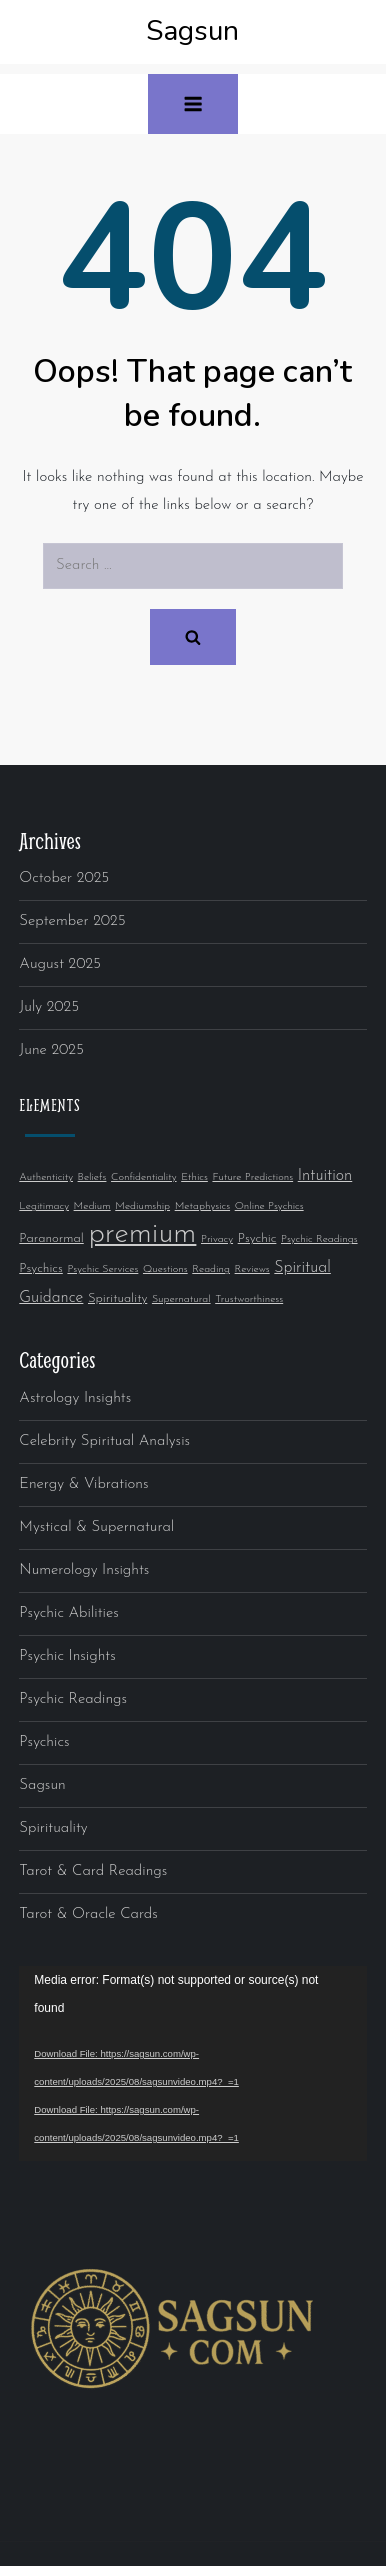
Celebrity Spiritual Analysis (104, 1441)
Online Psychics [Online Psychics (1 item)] (269, 1206)
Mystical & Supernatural (96, 1527)
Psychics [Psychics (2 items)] (41, 1268)
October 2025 (64, 878)
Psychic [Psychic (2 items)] (257, 1238)
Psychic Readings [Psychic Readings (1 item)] (319, 1239)
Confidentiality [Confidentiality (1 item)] (144, 1177)
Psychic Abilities (68, 1613)
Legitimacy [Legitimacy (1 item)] (44, 1206)
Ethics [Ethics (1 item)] (194, 1177)
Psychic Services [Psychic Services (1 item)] (102, 1269)
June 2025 (51, 1050)
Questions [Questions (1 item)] (165, 1269)
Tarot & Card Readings (93, 1871)
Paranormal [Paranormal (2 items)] (51, 1238)
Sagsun (192, 31)
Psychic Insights (67, 1656)
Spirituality (53, 1828)
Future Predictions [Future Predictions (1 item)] (252, 1177)
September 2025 (72, 921)
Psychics (44, 1742)
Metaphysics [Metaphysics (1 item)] (202, 1206)
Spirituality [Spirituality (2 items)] (117, 1298)
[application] (192, 2063)
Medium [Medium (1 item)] (92, 1206)
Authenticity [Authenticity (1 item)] (46, 1177)
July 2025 (49, 1007)
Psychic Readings (73, 1699)
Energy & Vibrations (83, 1484)
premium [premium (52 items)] (142, 1234)
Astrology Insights (75, 1398)
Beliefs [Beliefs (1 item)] (92, 1177)
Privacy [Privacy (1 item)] (217, 1239)
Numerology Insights (84, 1570)
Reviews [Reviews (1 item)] (252, 1269)
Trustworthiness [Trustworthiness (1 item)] (249, 1299)
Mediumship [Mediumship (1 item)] (142, 1206)
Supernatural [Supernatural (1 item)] (181, 1299)
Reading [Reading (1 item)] (211, 1269)
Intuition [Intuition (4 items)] (325, 1176)
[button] (193, 104)
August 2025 (60, 964)
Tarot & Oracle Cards (88, 1914)
